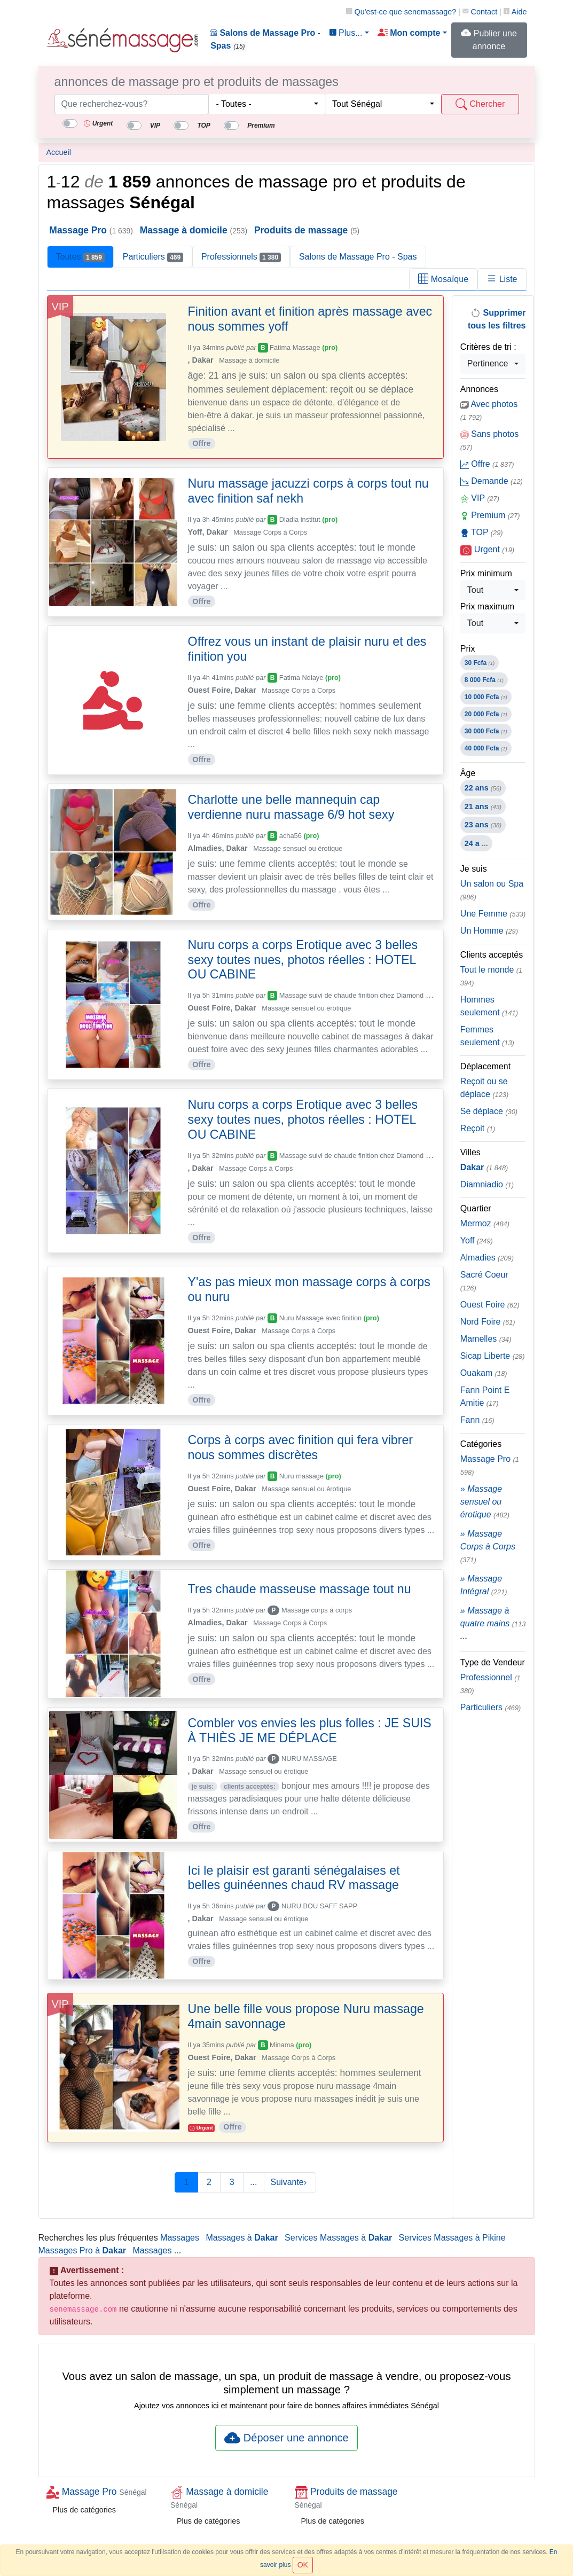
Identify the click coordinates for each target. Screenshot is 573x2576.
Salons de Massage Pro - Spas (265, 39)
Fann (477, 1419)
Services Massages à (338, 2237)
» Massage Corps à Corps (487, 1546)
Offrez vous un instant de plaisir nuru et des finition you (307, 649)
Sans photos (489, 440)
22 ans (483, 788)
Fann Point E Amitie (485, 1396)
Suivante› (290, 2182)
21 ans (483, 806)
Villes (470, 1152)
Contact (479, 11)
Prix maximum (487, 606)
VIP (479, 498)
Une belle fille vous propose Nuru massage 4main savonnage (306, 2016)
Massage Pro (489, 1465)
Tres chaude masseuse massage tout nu (299, 1589)
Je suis (473, 868)
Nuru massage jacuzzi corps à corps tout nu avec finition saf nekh (308, 490)
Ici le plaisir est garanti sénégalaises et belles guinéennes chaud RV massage (294, 1878)
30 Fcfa (479, 663)
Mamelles (486, 1338)
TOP (481, 532)
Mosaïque (443, 278)
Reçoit (477, 1128)
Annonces (479, 389)
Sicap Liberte (492, 1355)
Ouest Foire (490, 1304)
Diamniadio (487, 1184)
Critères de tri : (488, 346)
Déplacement (485, 1066)
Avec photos (488, 410)
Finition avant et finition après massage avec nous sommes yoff (310, 318)
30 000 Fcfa (486, 731)
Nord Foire (487, 1321)
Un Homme (489, 930)
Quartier (475, 1208)
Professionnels (241, 257)
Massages (179, 2237)
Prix (467, 648)
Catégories (480, 1443)
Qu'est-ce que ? (401, 11)
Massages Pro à (82, 2250)
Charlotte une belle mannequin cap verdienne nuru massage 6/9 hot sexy (291, 807)
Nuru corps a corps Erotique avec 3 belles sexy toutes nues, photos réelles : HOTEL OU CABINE (303, 960)
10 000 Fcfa (486, 697)
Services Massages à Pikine (452, 2237)
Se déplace (488, 1111)
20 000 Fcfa (486, 714)
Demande (491, 481)
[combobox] (267, 104)
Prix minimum (486, 573)
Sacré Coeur (484, 1281)
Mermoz (484, 1223)
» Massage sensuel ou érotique (484, 1501)
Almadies (487, 1257)
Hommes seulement (489, 1006)
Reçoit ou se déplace (484, 1088)
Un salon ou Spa (491, 890)
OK (302, 2565)
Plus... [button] (346, 32)
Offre (487, 464)
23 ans (483, 824)
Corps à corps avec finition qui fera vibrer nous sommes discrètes (300, 1447)
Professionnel (490, 1684)
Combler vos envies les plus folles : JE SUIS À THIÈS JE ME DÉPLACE (309, 1730)
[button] (412, 33)
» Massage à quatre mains (493, 1623)
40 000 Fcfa (486, 748)
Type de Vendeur (492, 1662)
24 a (476, 843)
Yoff (476, 1240)
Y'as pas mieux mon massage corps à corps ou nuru (309, 1289)
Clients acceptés (491, 954)
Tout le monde (491, 976)
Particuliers (153, 257)
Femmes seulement (487, 1036)
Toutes (80, 257)
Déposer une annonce (286, 2438)
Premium (490, 515)
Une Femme (492, 913)
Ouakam (483, 1372)
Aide (515, 11)
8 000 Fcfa (484, 680)
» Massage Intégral (483, 1585)
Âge (467, 773)
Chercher (480, 104)
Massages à (242, 2237)
